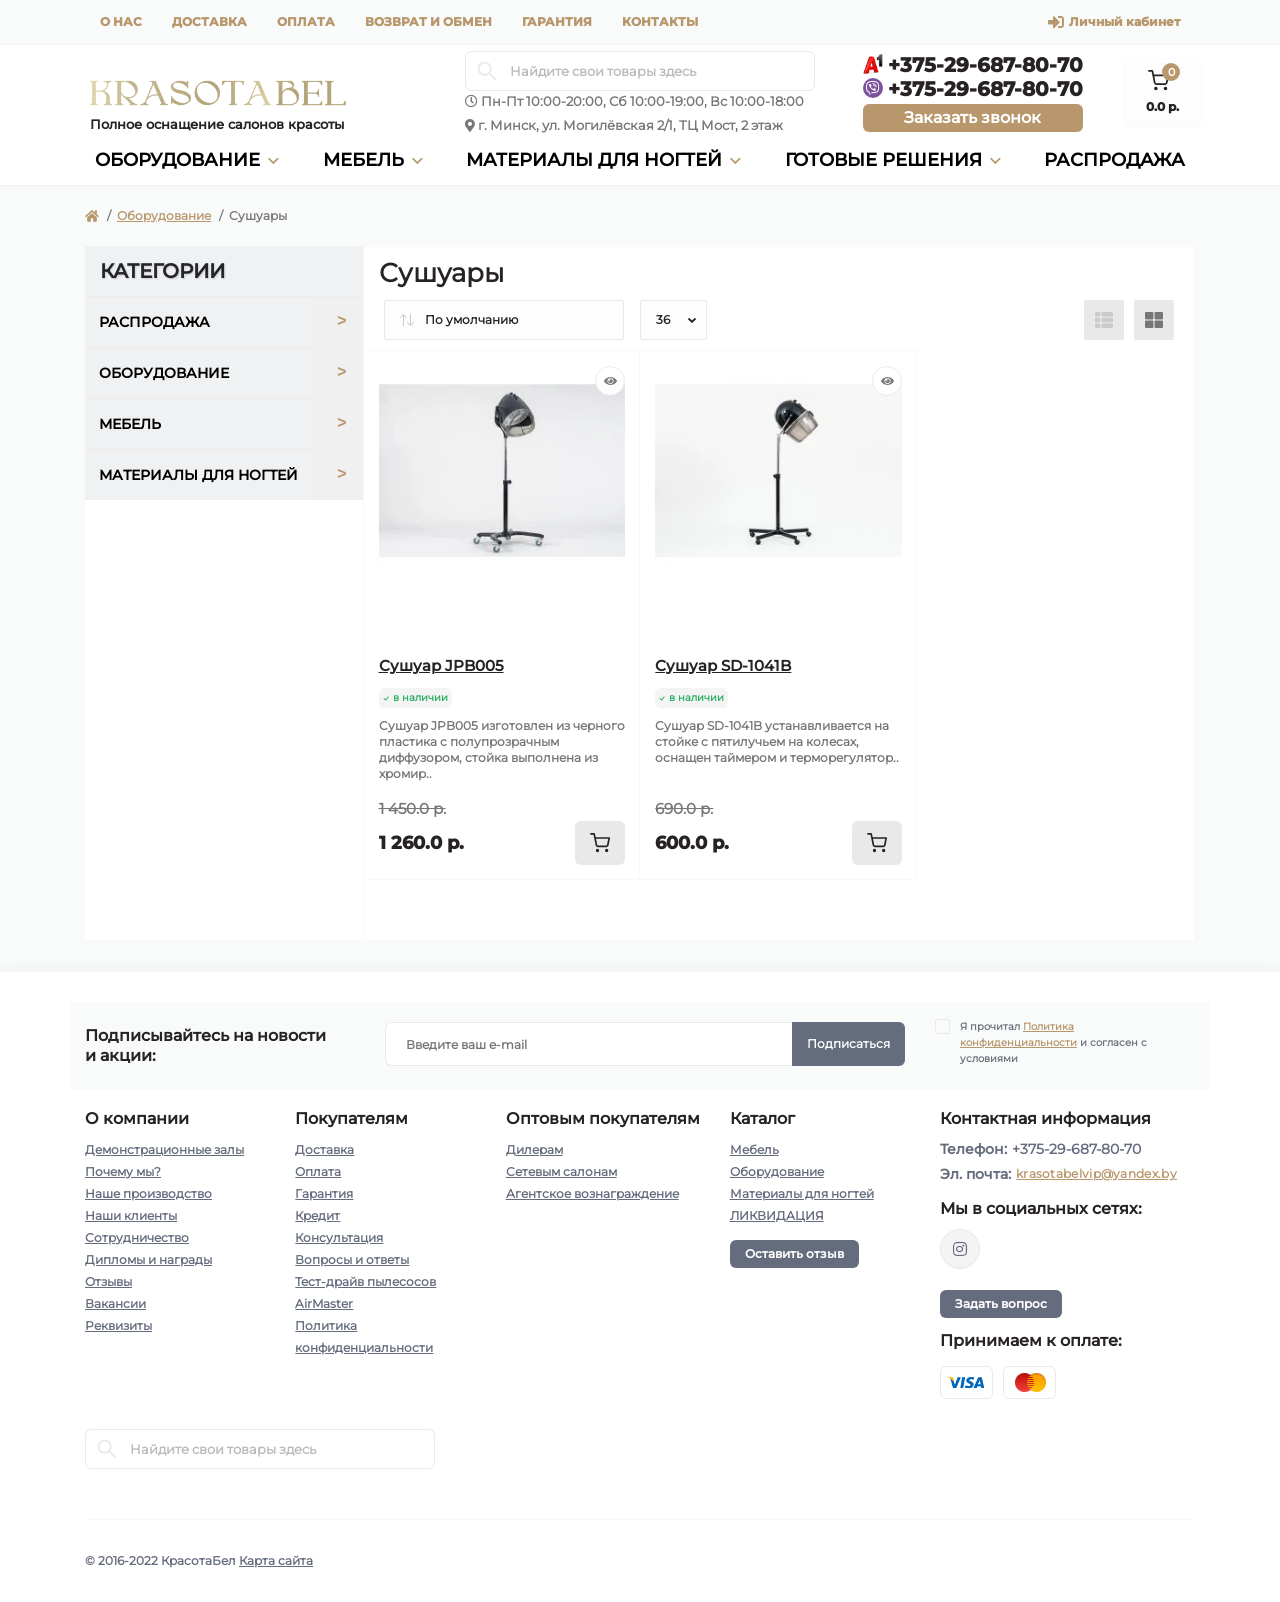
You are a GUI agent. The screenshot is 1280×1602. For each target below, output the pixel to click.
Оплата (306, 21)
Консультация (339, 1237)
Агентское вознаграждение (592, 1193)
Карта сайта (276, 1560)
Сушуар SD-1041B (723, 665)
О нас (121, 21)
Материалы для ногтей (802, 1193)
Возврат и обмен (428, 21)
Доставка (209, 21)
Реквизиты (118, 1325)
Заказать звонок (972, 117)
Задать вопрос (1001, 1303)
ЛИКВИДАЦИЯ (777, 1215)
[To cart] (600, 843)
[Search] (487, 71)
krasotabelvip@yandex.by (1096, 1173)
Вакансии (115, 1303)
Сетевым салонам (561, 1171)
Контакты (660, 21)
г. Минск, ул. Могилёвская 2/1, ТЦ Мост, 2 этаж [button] (630, 125)
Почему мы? (123, 1171)
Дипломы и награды (148, 1259)
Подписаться (848, 1043)
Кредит (317, 1215)
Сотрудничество (137, 1237)
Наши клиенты (131, 1215)
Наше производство (148, 1193)
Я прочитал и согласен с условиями (1053, 1042)
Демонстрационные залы (164, 1149)
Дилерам (534, 1149)
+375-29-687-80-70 (1076, 1149)
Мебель (754, 1149)
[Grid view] (1154, 320)
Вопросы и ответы (352, 1259)
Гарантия (557, 21)
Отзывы (108, 1281)
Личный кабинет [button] (1114, 22)
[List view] (1104, 320)
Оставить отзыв (794, 1253)
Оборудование (164, 215)
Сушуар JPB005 (441, 665)
